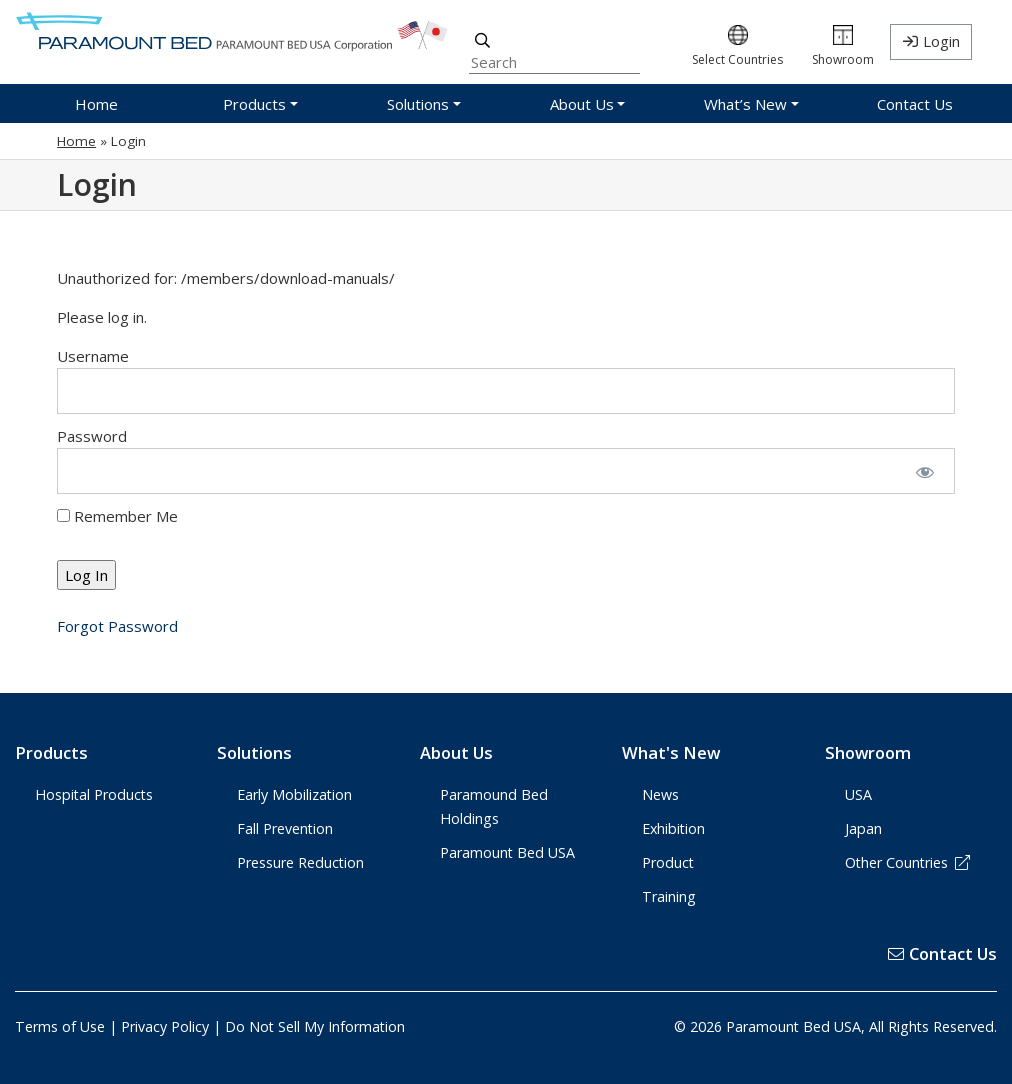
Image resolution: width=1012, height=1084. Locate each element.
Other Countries (908, 862)
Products (51, 752)
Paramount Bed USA (507, 852)
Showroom (868, 752)
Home (76, 141)
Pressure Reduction (300, 862)
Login (941, 41)
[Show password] (924, 471)
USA (858, 794)
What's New (671, 752)
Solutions (254, 752)
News (660, 794)
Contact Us (942, 953)
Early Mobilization (294, 794)
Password (92, 436)
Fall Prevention (285, 828)
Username (93, 356)
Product (668, 862)
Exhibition (673, 828)
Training (669, 896)
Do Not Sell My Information (315, 1026)
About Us (456, 752)
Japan (863, 828)
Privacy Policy (165, 1026)
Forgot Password (117, 626)
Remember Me (117, 516)
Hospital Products (94, 794)
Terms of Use (60, 1026)
